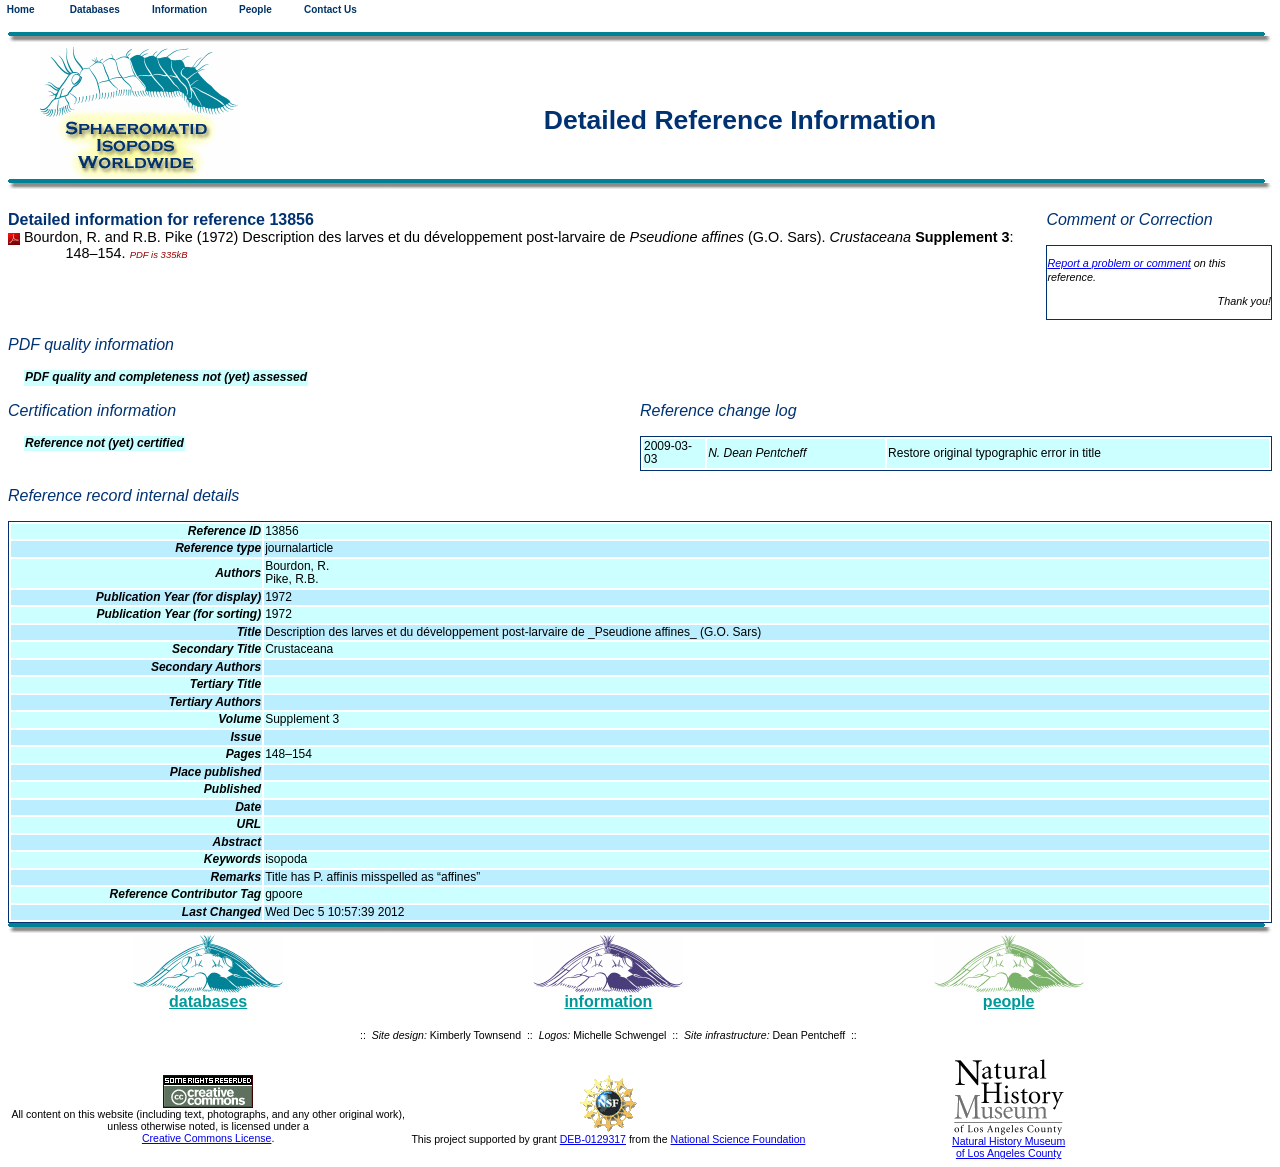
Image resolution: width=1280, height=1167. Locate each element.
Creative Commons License (207, 1138)
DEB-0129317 (593, 1139)
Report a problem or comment (1118, 263)
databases (208, 1001)
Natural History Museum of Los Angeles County (1008, 1147)
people (1009, 1001)
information (608, 1001)
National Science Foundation (738, 1139)
